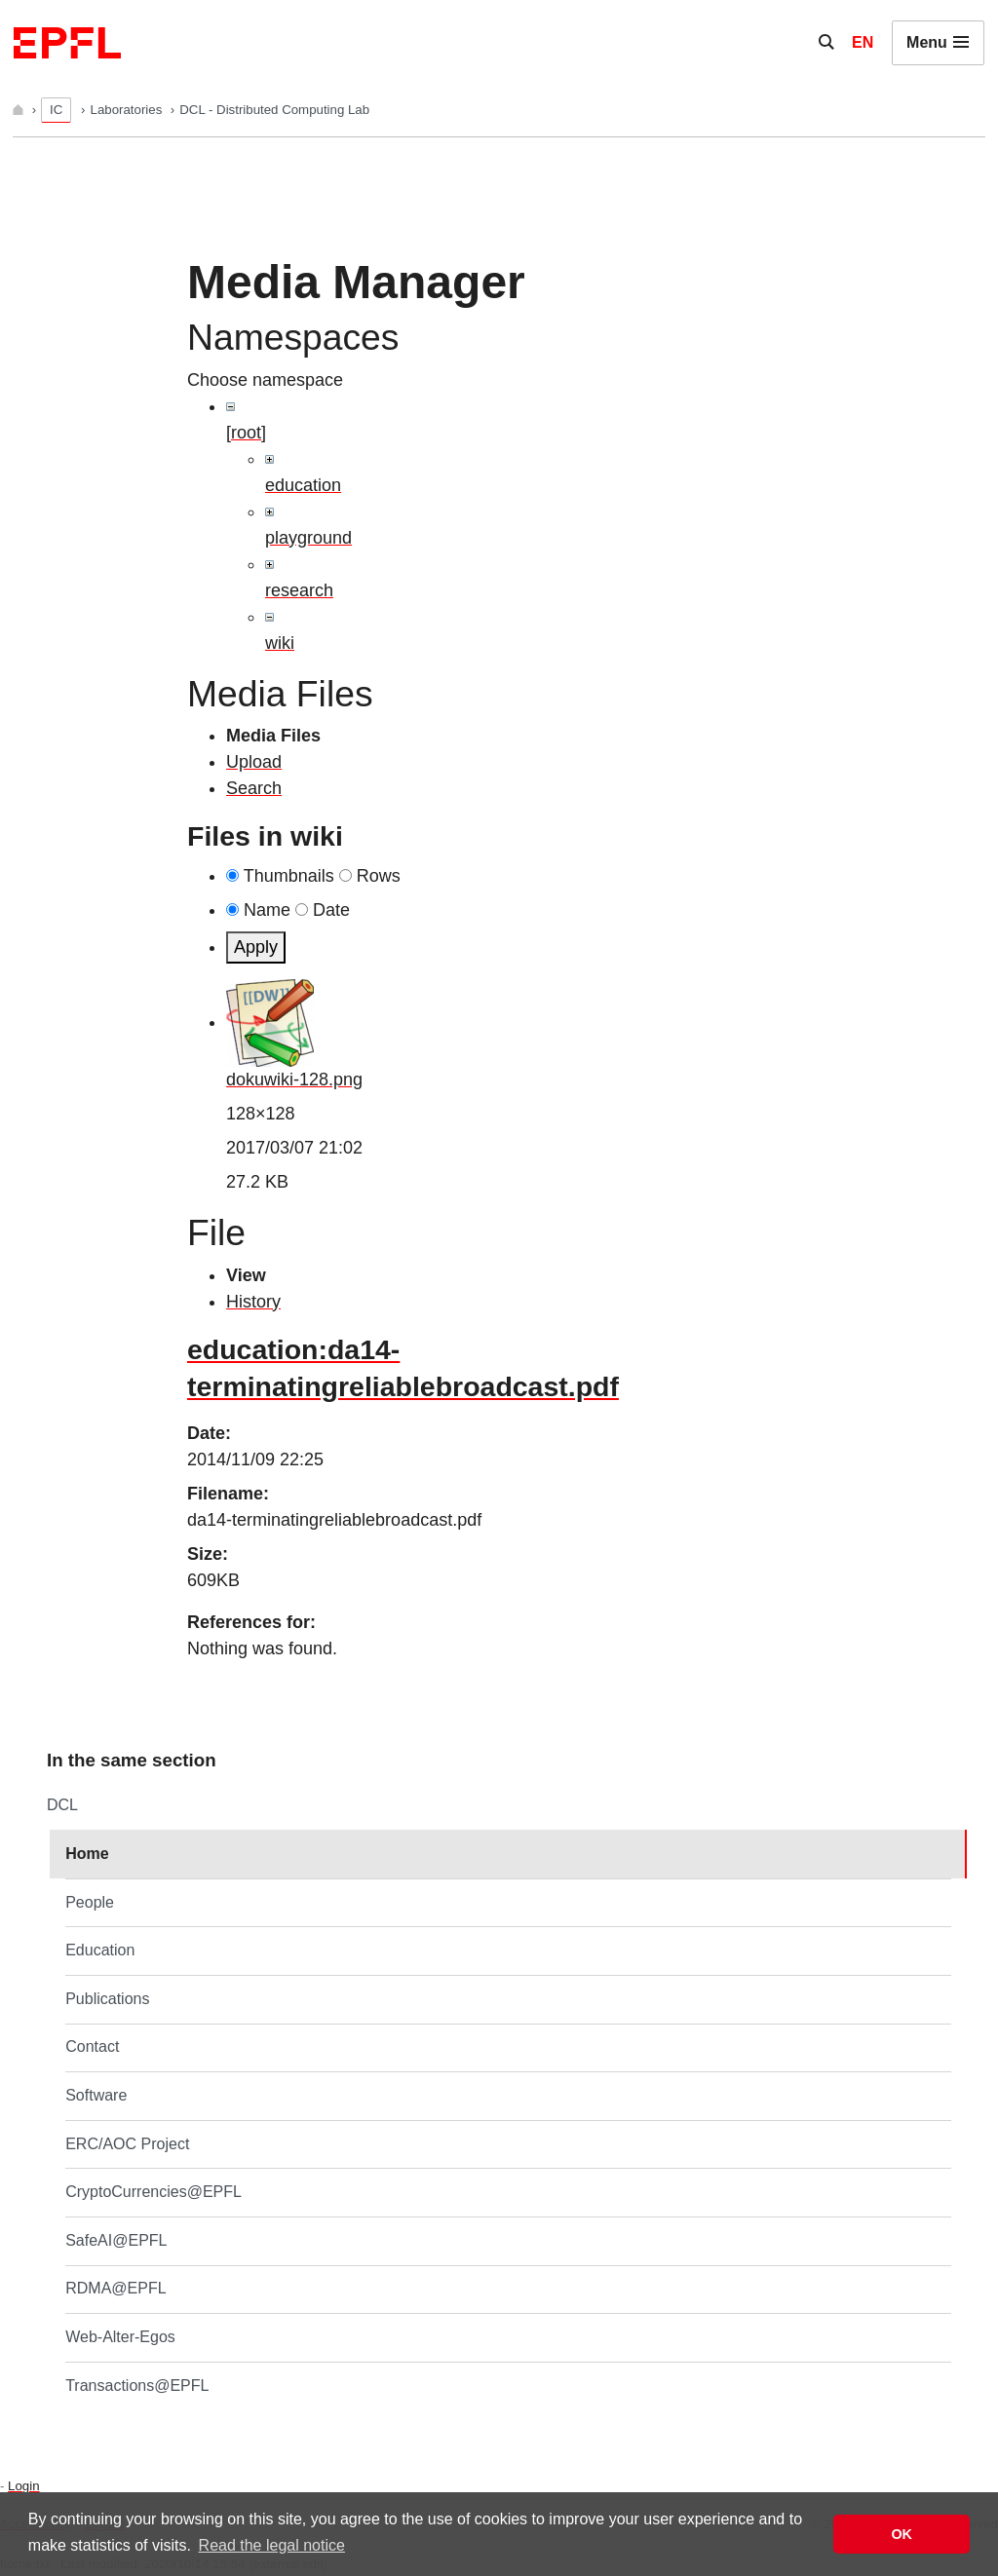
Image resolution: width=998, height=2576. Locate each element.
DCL (62, 1805)
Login (23, 2486)
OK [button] (901, 2534)
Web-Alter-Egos (120, 2337)
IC (56, 109)
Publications (107, 1998)
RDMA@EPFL (115, 2288)
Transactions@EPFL (137, 2385)
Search (254, 788)
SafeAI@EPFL (116, 2240)
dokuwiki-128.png (294, 1079)
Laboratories (128, 109)
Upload (254, 762)
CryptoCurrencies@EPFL (153, 2191)
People (89, 1902)
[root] (246, 432)
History (253, 1301)
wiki (279, 643)
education (303, 485)
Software (96, 2095)
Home (86, 1853)
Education (99, 1950)
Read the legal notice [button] (272, 2545)
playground (308, 538)
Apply (256, 947)
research (299, 590)
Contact (92, 2046)
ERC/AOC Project (127, 2144)
